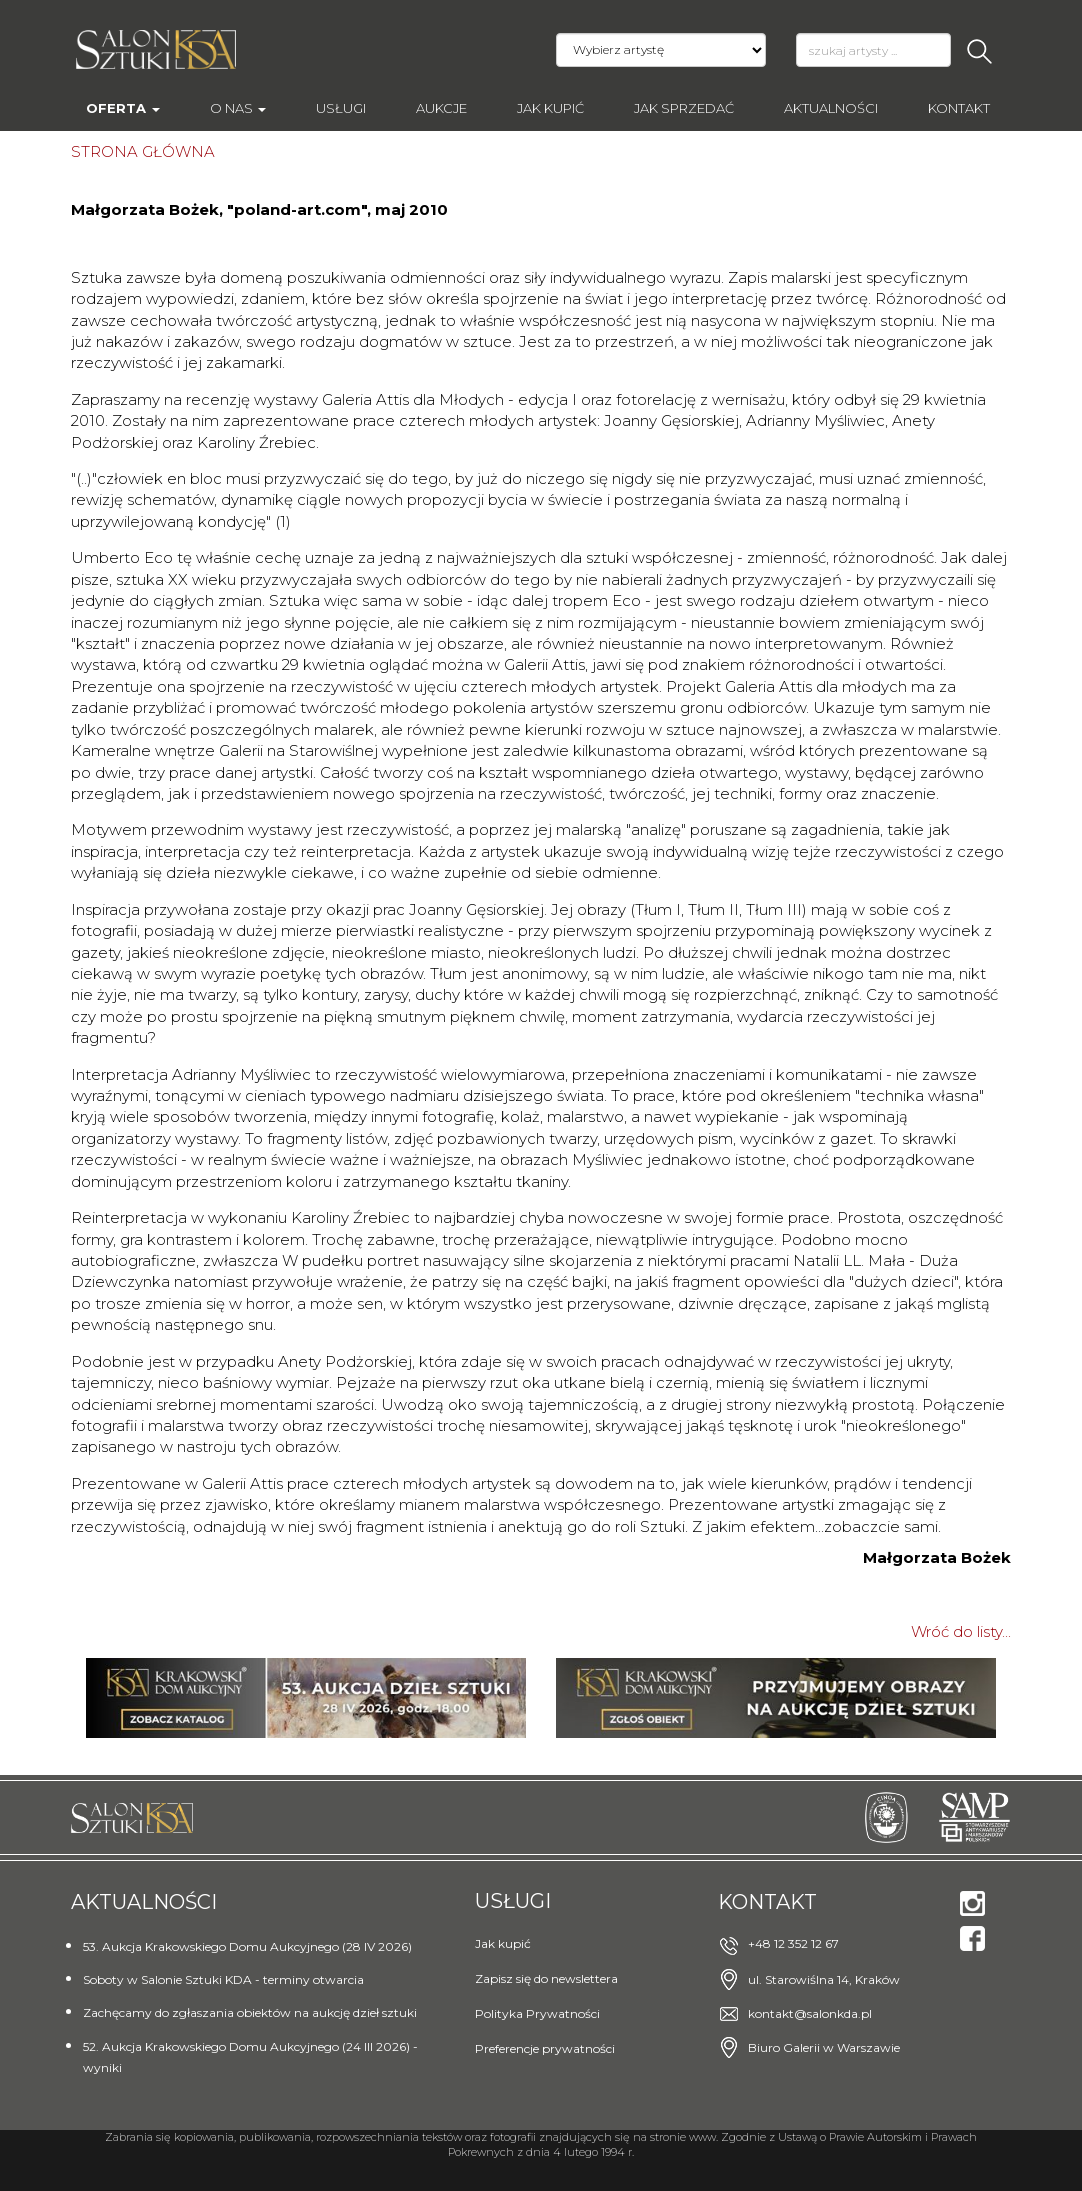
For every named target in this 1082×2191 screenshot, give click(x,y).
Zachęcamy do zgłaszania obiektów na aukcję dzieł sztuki (250, 2012)
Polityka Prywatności (537, 2013)
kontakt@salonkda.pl (810, 2013)
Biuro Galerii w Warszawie (824, 2047)
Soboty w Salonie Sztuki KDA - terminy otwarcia (223, 1979)
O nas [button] (238, 108)
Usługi (341, 108)
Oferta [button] (123, 108)
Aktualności (831, 108)
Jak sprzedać (684, 108)
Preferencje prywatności (545, 2048)
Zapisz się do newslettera (546, 1978)
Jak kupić (550, 108)
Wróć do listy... (961, 1631)
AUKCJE (441, 108)
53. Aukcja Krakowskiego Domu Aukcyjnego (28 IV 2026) (247, 1946)
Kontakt (959, 108)
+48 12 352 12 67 (793, 1943)
